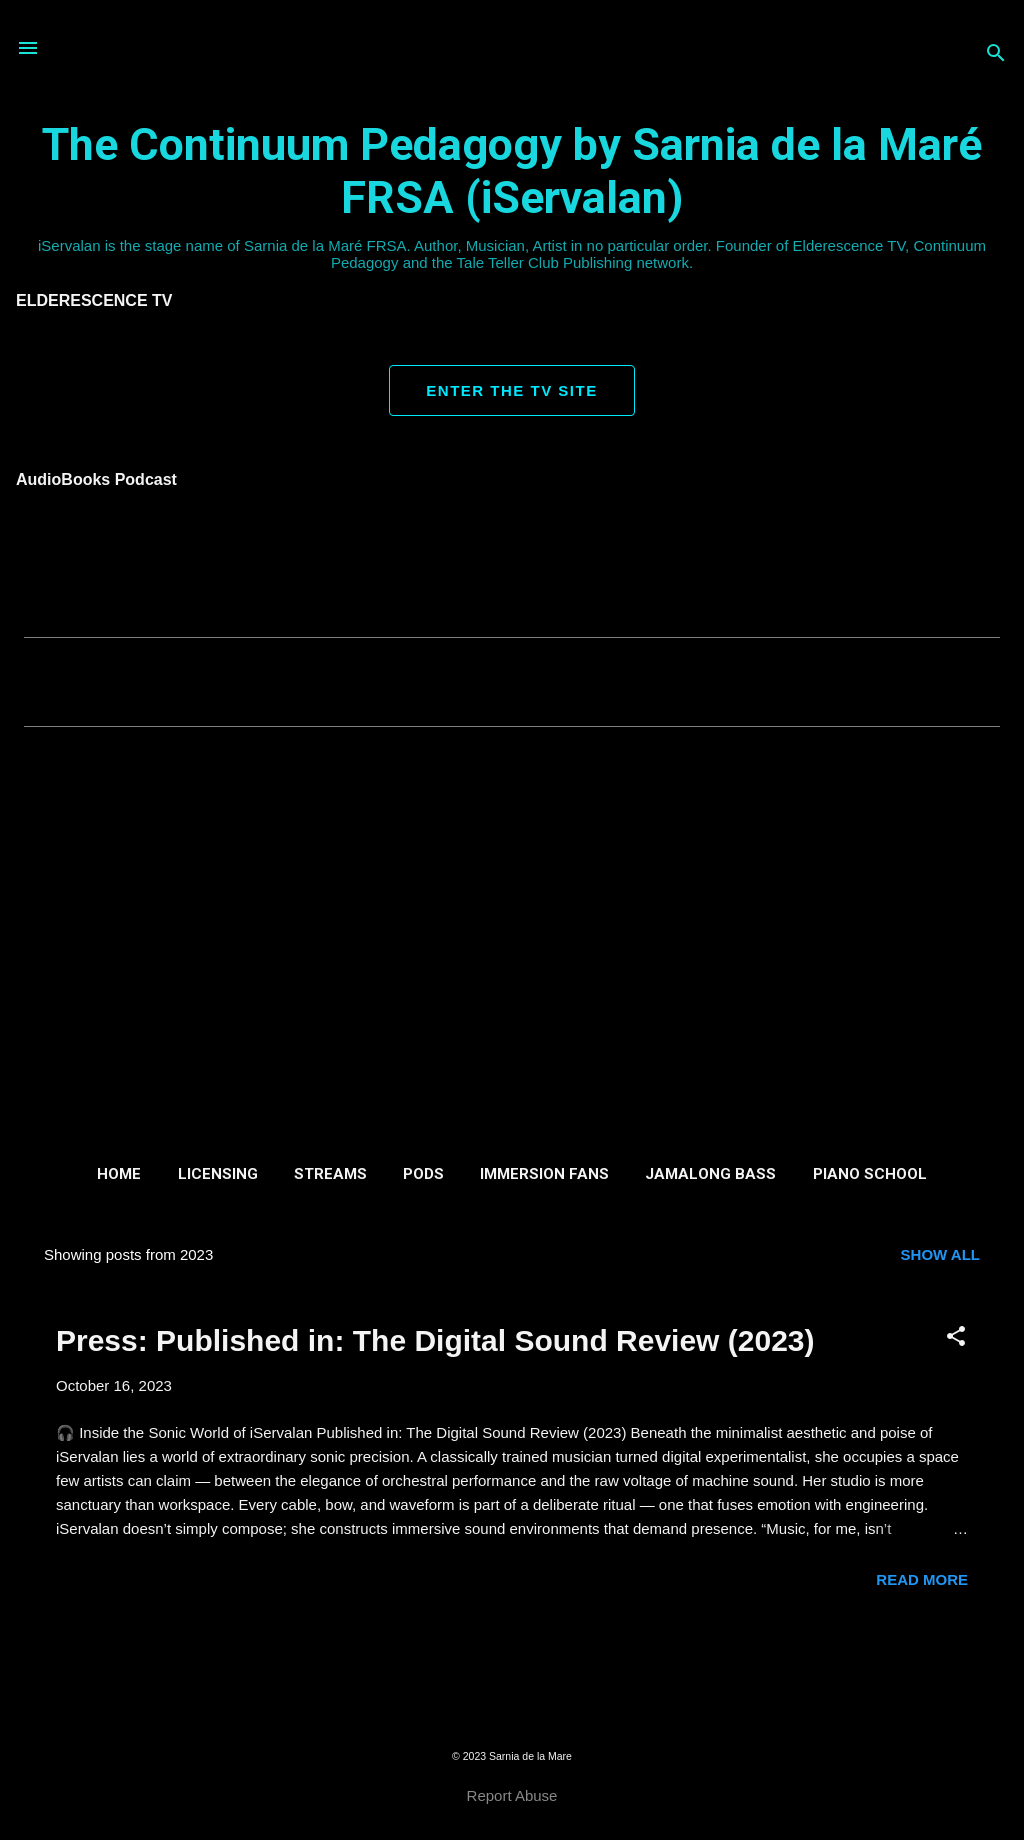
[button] (956, 1337)
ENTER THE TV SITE (511, 390)
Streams (330, 1174)
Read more (922, 1579)
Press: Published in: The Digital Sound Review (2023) (435, 1340)
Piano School (870, 1174)
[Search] (996, 54)
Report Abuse (512, 1795)
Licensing (218, 1174)
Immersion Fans (544, 1174)
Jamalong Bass (710, 1174)
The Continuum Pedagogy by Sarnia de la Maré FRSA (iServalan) (512, 171)
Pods (423, 1174)
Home (119, 1174)
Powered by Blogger (511, 1715)
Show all (940, 1254)
